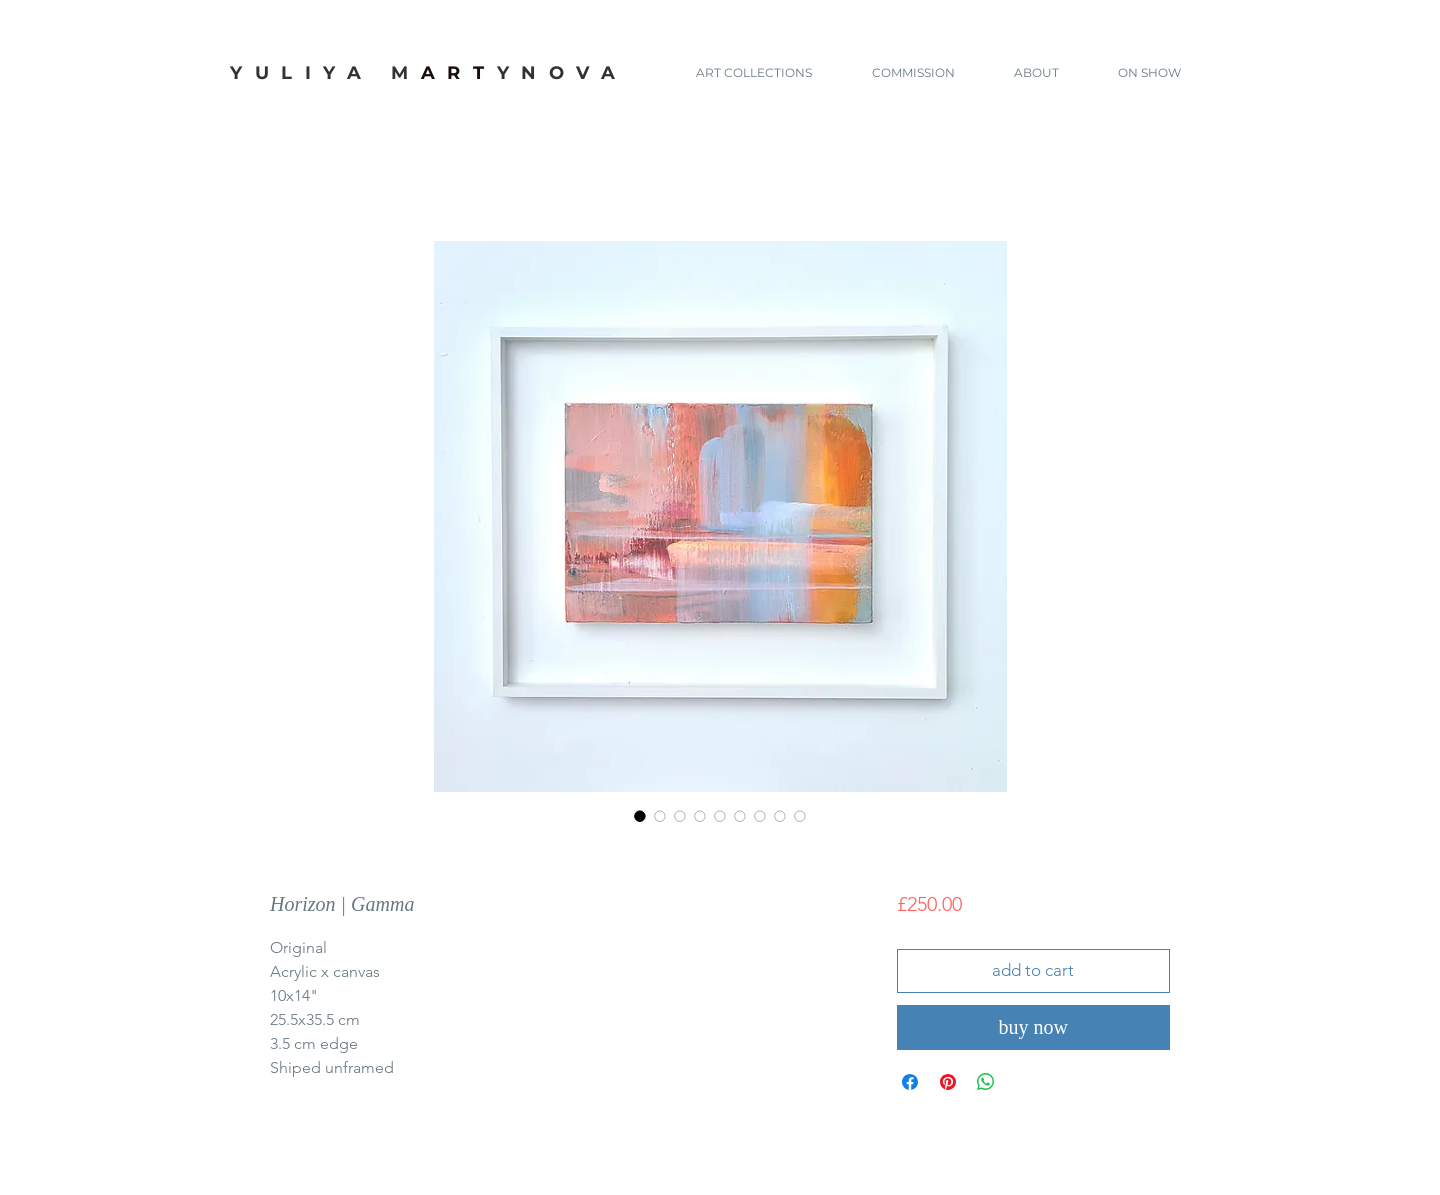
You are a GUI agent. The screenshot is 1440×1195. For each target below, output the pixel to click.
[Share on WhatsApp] (986, 1082)
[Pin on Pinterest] (948, 1082)
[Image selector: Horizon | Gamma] (640, 816)
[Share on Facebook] (910, 1082)
